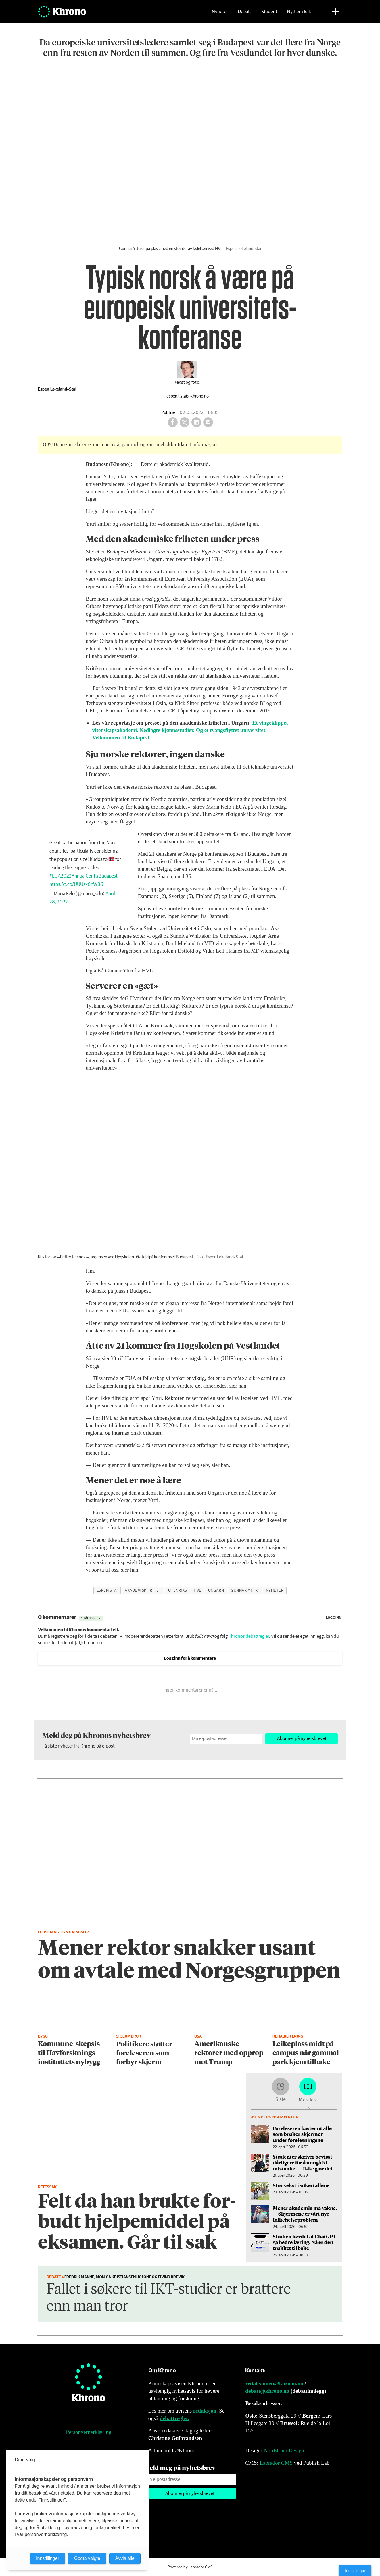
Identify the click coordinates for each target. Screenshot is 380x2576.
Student (269, 13)
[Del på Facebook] (173, 422)
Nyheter (220, 13)
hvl (197, 1591)
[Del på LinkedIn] (196, 422)
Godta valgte (87, 2558)
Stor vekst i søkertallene (301, 2185)
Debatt (244, 13)
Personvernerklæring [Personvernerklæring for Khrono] (88, 2432)
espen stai (107, 1591)
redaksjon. (205, 2411)
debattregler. (174, 2418)
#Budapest (107, 876)
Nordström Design (284, 2450)
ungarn (216, 1591)
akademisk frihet (143, 1591)
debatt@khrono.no (267, 2391)
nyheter (275, 1591)
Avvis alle (125, 2558)
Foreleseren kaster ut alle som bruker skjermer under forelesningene (302, 2134)
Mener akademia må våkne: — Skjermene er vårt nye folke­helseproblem (305, 2213)
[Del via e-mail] (208, 422)
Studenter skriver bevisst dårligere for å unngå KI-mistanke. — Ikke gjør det (303, 2162)
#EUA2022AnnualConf (72, 876)
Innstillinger (355, 2570)
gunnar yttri (245, 1591)
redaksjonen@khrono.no (274, 2383)
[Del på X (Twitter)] (184, 422)
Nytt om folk (299, 13)
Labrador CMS (276, 2463)
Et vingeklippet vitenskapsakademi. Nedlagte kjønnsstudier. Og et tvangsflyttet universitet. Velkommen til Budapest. (190, 730)
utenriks (177, 1591)
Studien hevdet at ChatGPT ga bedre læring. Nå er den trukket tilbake (304, 2242)
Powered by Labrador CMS (190, 2567)
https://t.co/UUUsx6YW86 (76, 884)
